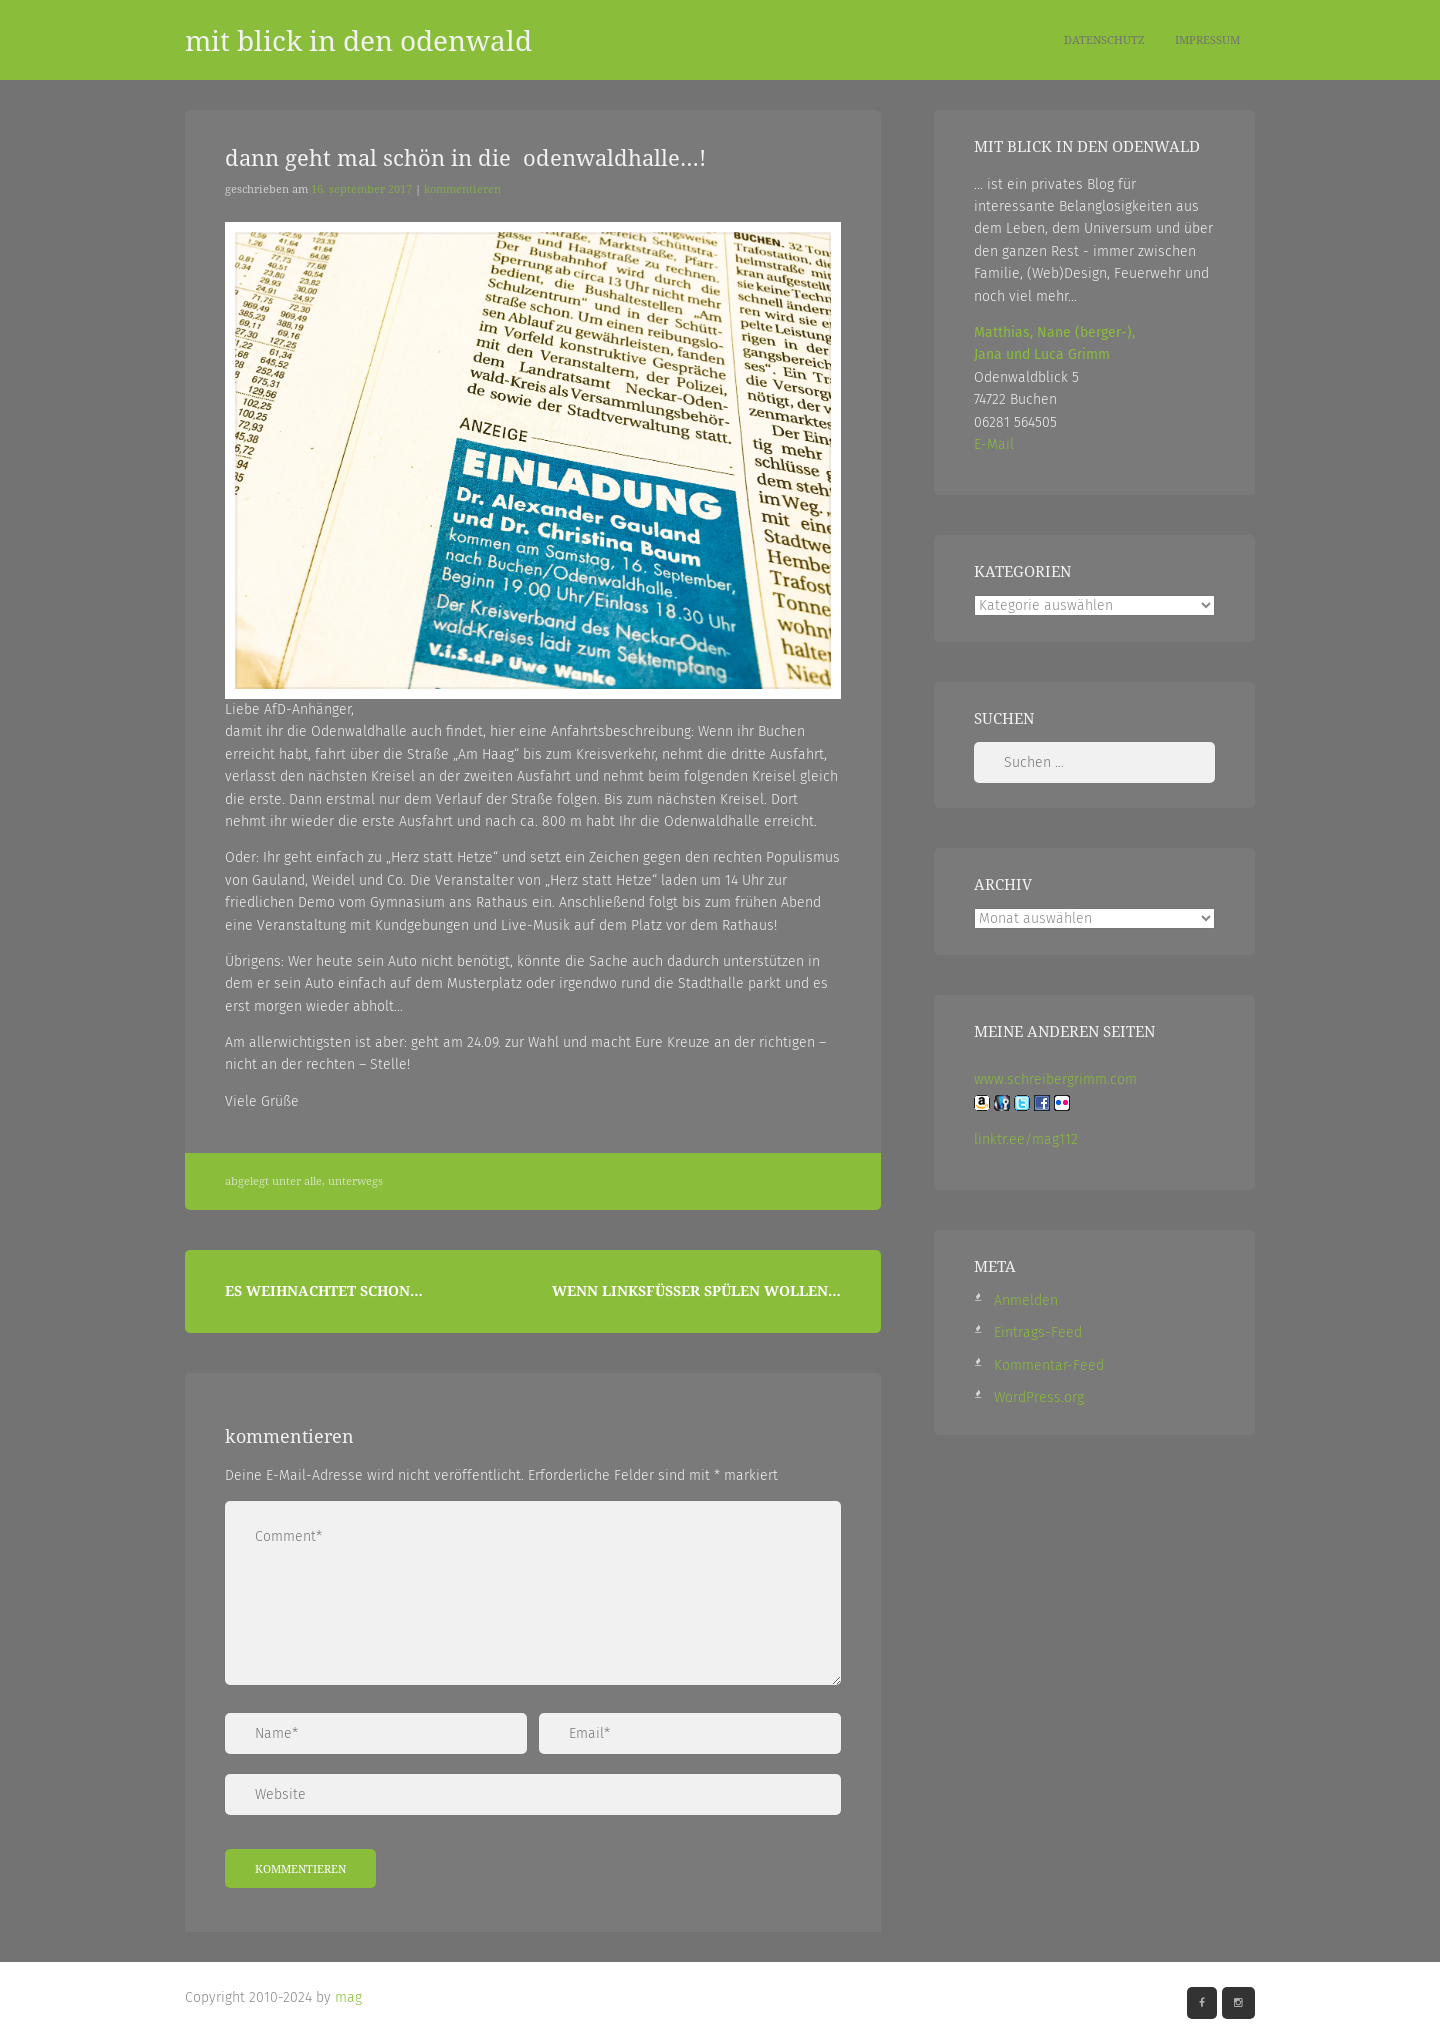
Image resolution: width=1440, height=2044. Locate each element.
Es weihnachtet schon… (324, 1290)
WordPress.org (1039, 1397)
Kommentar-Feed (1049, 1365)
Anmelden (1026, 1300)
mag (348, 1997)
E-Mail (994, 444)
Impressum (1207, 39)
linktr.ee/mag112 (1026, 1139)
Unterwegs (355, 1181)
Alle (313, 1181)
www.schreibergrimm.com (1055, 1079)
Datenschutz (1104, 39)
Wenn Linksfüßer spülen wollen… (696, 1290)
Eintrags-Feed (1038, 1332)
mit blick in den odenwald (358, 40)
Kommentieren (462, 189)
